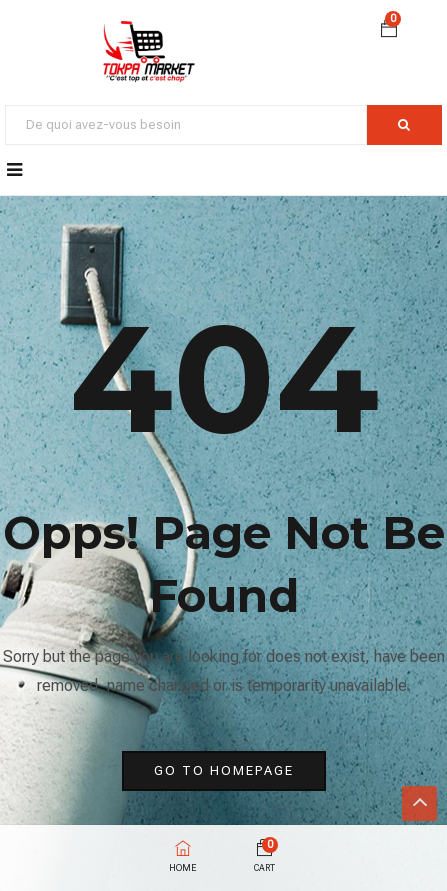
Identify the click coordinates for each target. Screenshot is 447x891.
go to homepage (224, 770)
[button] (389, 31)
